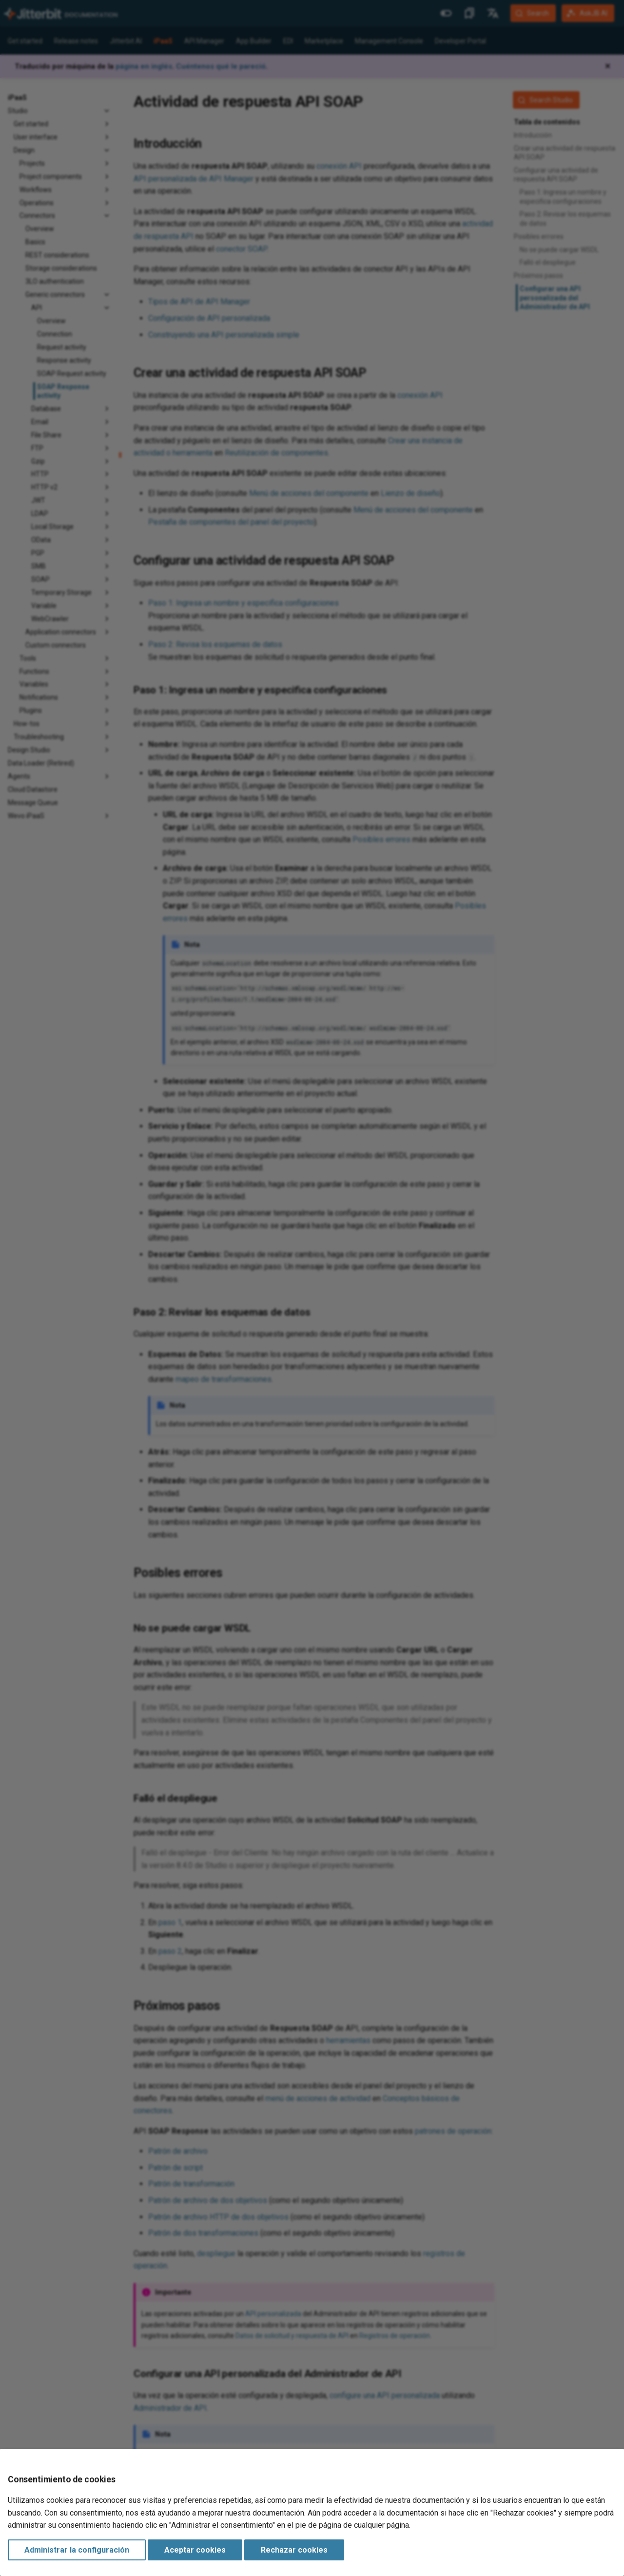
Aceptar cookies (195, 2550)
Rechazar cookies (294, 2550)
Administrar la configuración (76, 2550)
